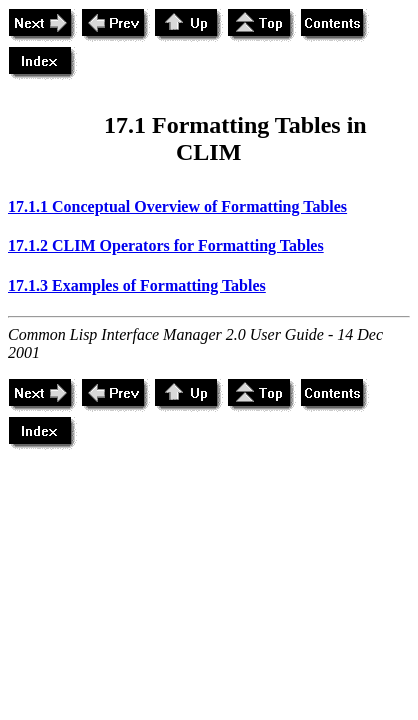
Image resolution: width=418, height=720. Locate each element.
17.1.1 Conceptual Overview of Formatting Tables (177, 206)
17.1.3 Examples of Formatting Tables (137, 285)
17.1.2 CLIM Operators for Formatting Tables (166, 245)
